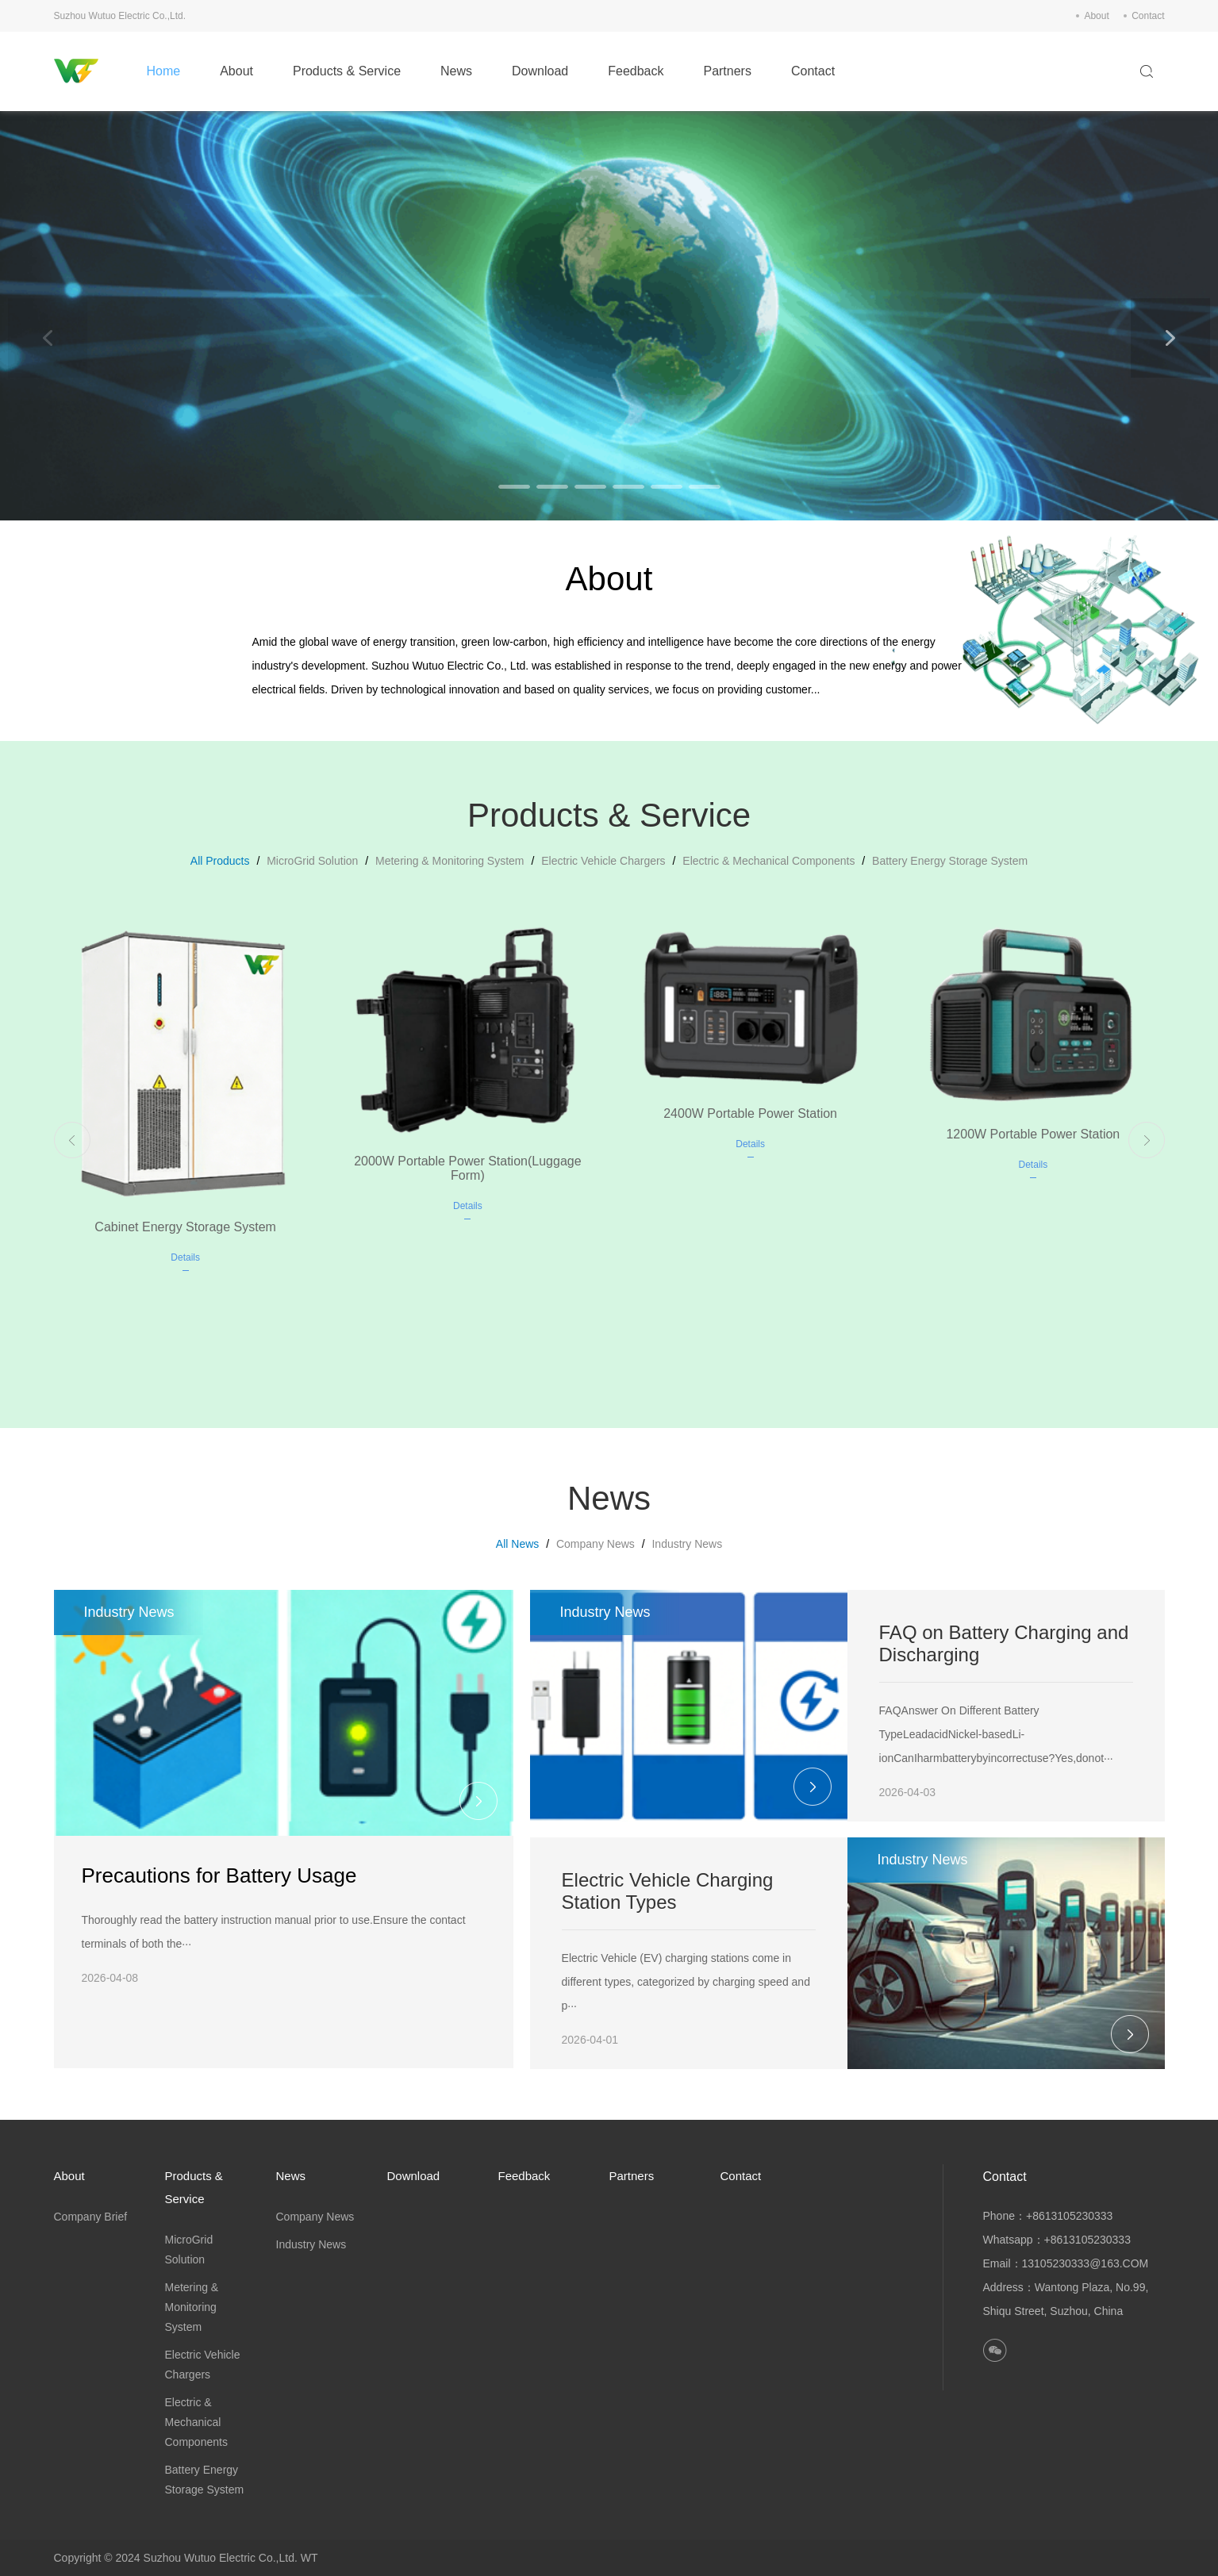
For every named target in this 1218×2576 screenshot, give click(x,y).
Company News (595, 1544)
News (456, 71)
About (1096, 15)
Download (540, 71)
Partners (727, 71)
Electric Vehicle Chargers (603, 860)
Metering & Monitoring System (449, 860)
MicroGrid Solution (312, 860)
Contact (1148, 15)
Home (163, 71)
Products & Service (347, 71)
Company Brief (91, 2216)
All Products (220, 860)
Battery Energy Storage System (950, 860)
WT (309, 2557)
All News (517, 1544)
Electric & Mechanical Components (768, 860)
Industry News (686, 1544)
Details (185, 1257)
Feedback (635, 71)
